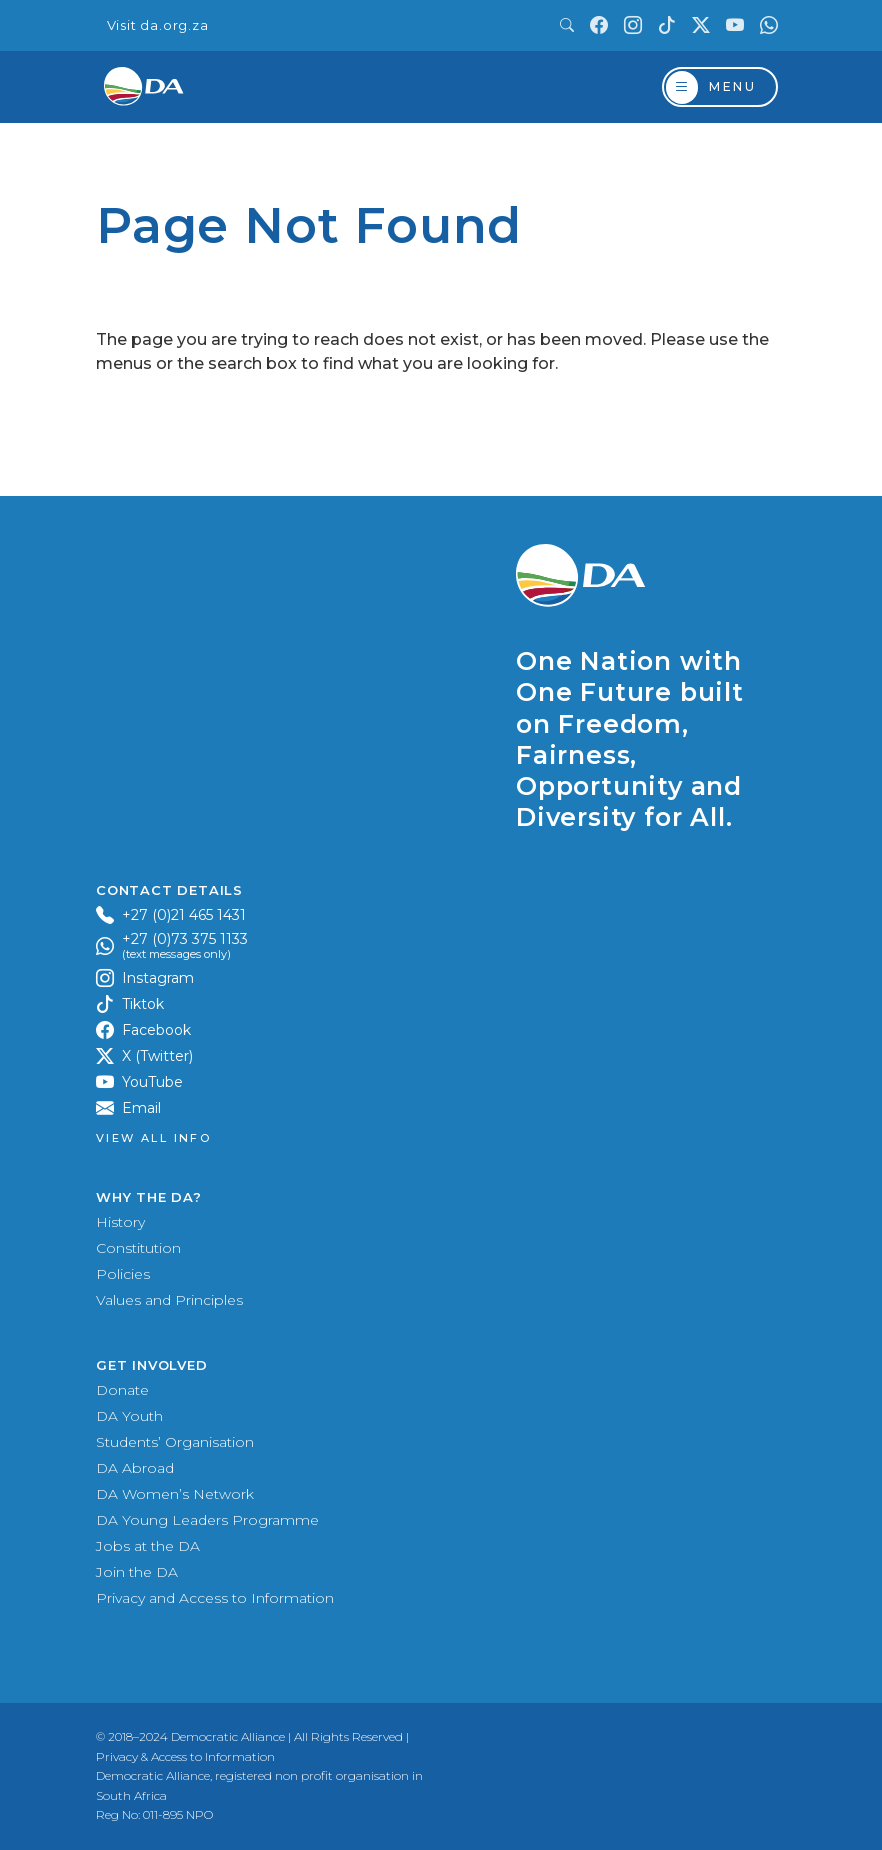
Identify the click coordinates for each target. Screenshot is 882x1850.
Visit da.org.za (158, 25)
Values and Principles (169, 1300)
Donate (122, 1390)
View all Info (153, 1138)
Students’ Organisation (175, 1442)
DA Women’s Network (175, 1494)
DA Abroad (135, 1468)
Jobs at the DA (148, 1546)
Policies (123, 1274)
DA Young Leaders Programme (207, 1520)
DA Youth (129, 1416)
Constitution (138, 1248)
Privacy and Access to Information (215, 1598)
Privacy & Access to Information (185, 1756)
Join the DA (137, 1572)
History (120, 1222)
